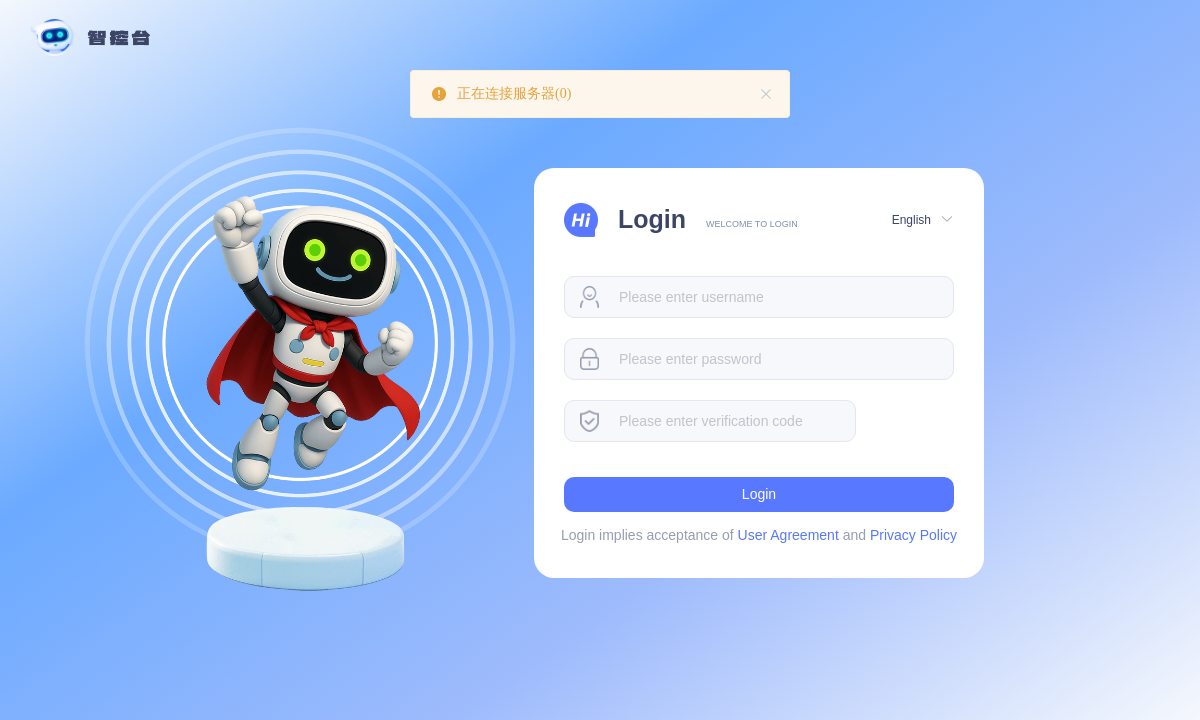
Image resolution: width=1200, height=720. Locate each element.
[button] (921, 219)
